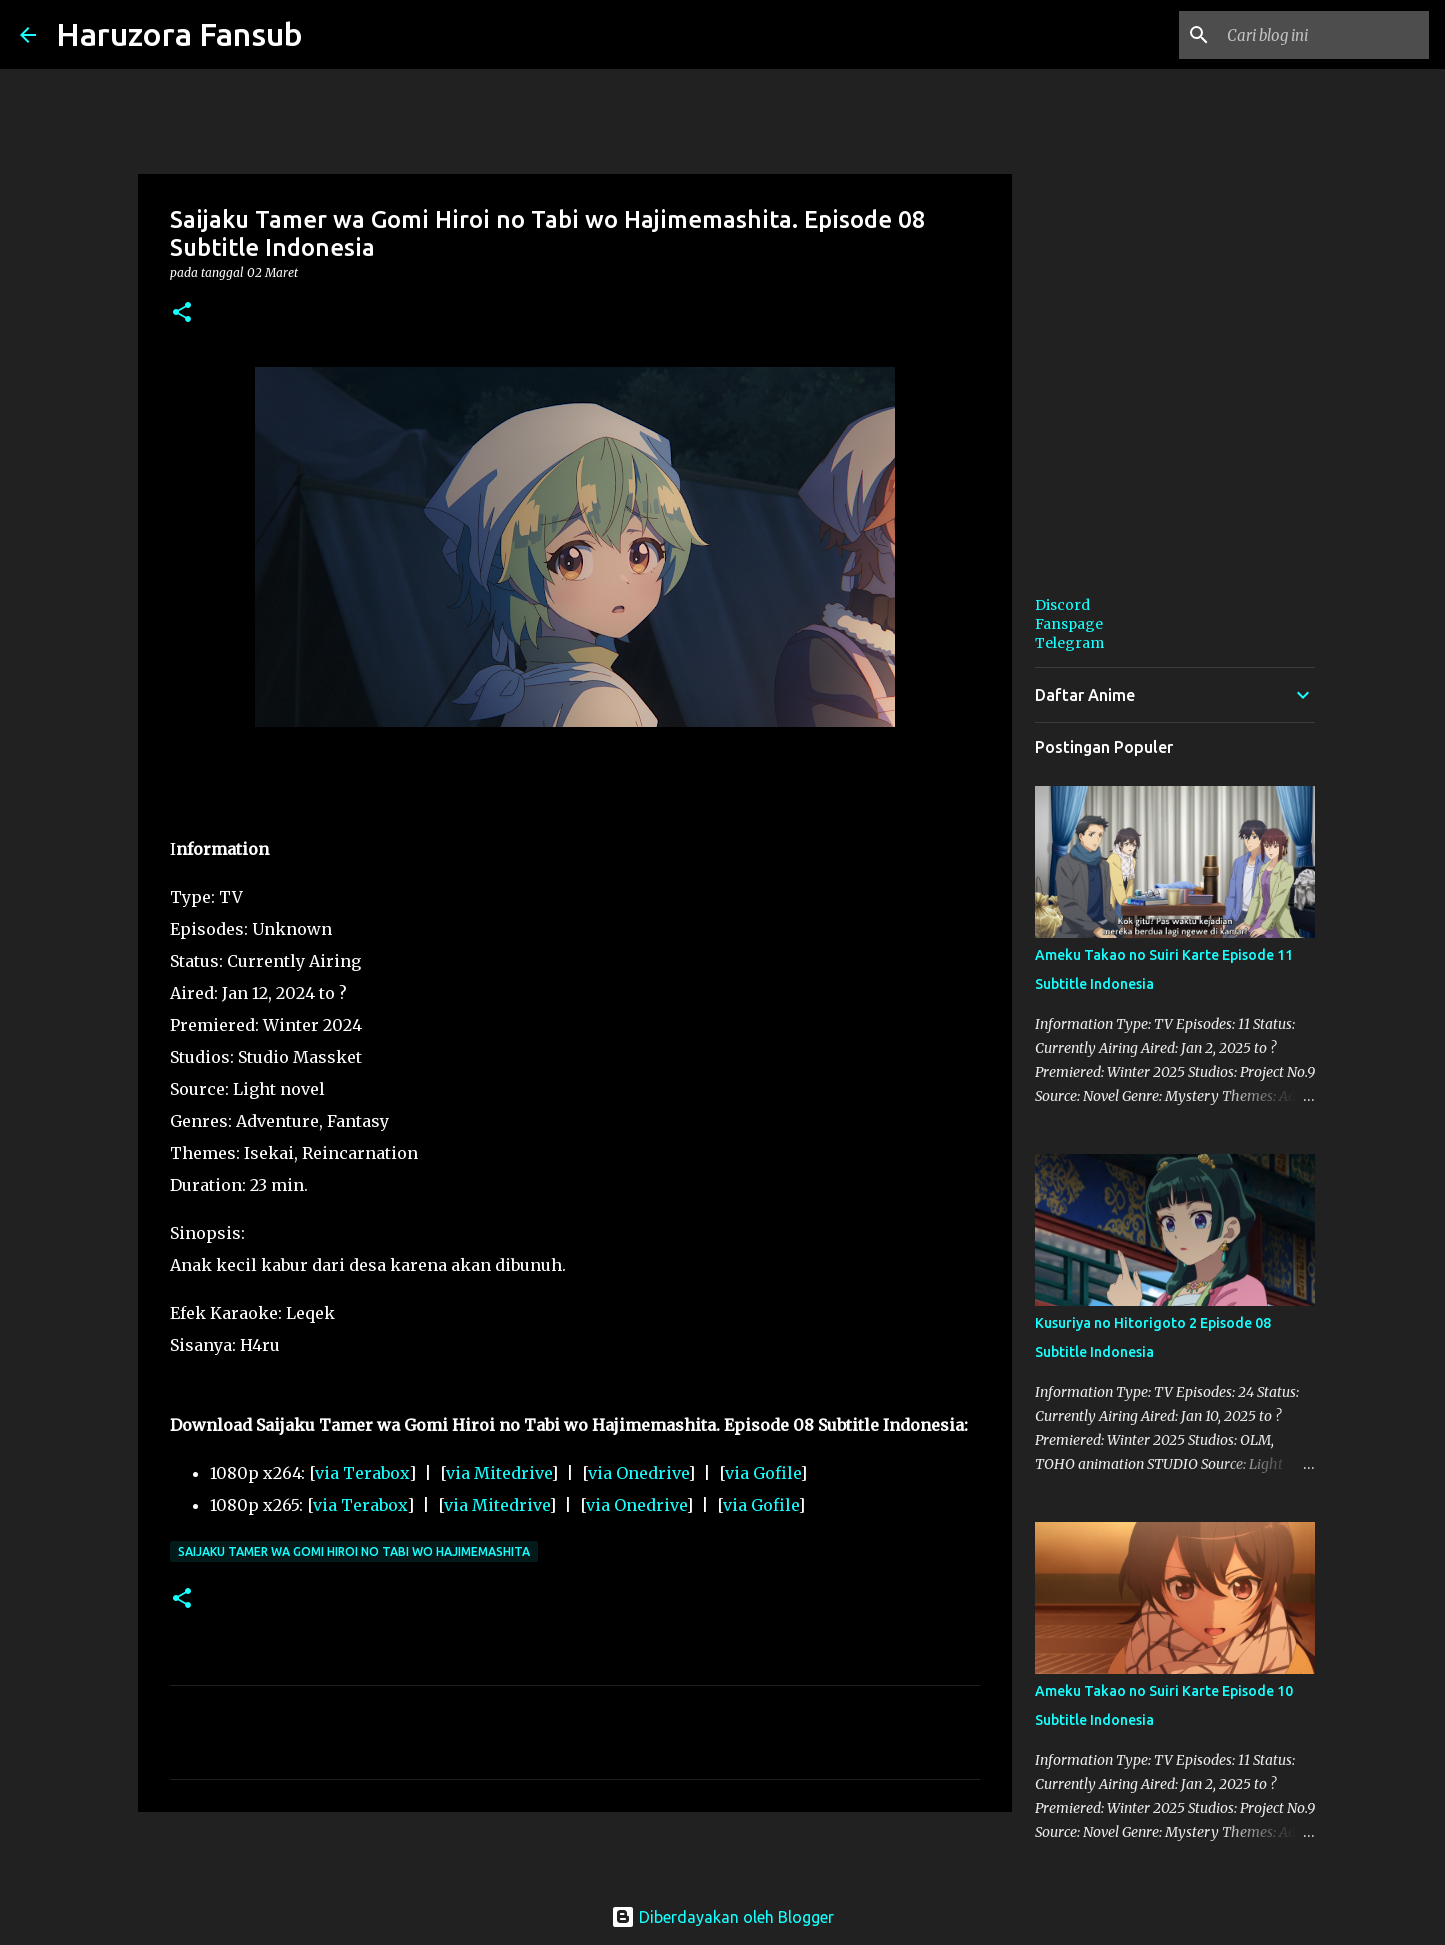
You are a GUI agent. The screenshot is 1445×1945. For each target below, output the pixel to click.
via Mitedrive (498, 1473)
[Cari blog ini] (1324, 35)
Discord (1062, 605)
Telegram (1069, 643)
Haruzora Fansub (179, 34)
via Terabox (362, 1473)
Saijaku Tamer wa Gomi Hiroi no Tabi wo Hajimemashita (354, 1551)
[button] (182, 313)
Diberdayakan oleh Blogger (722, 1917)
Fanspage (1069, 624)
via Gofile (762, 1473)
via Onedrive (638, 1473)
